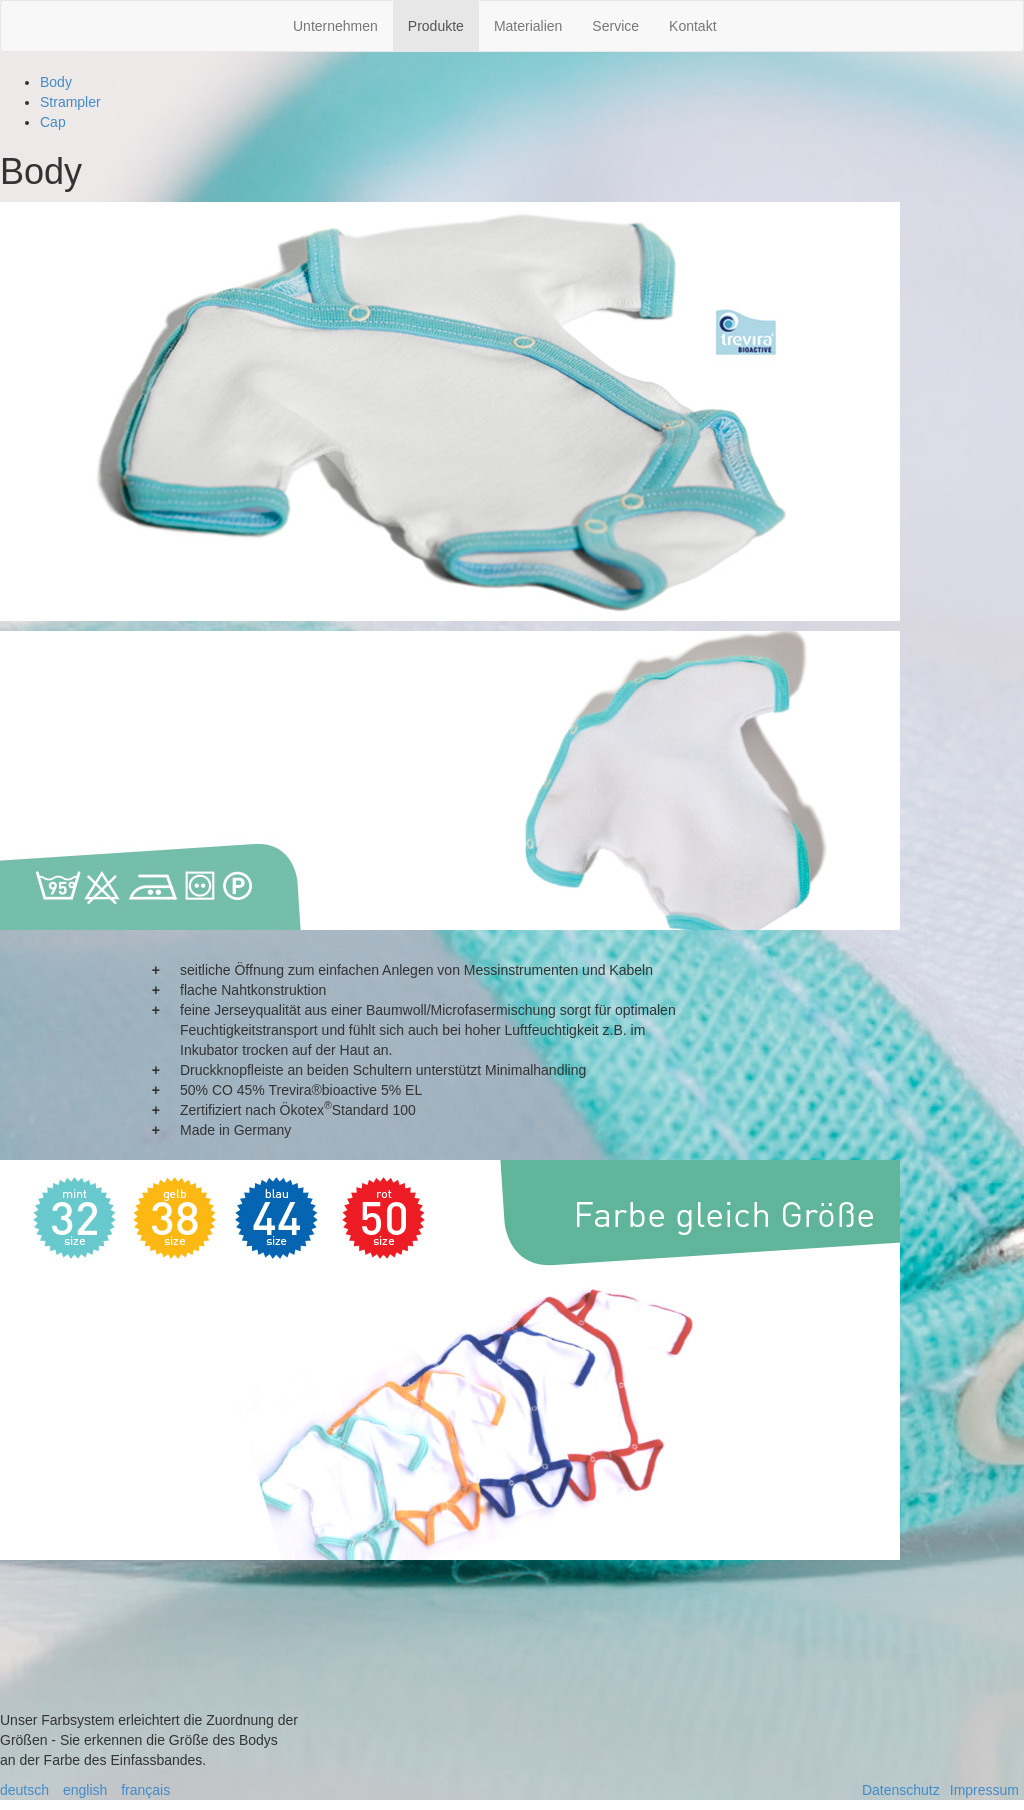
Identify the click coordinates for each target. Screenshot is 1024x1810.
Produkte (436, 26)
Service (615, 26)
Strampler (70, 102)
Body (56, 82)
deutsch (24, 1790)
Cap (53, 122)
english (85, 1790)
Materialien (528, 26)
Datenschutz (901, 1790)
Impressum (984, 1790)
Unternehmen (335, 26)
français (145, 1790)
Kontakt (692, 26)
